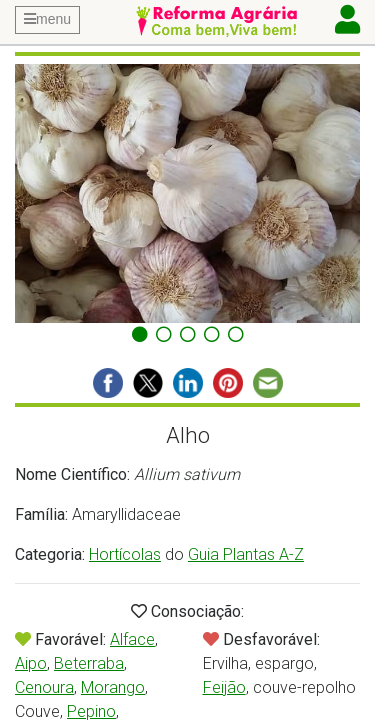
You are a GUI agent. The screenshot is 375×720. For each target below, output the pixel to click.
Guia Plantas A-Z (246, 554)
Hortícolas (125, 554)
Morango (113, 687)
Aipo (31, 663)
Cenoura (44, 687)
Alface (132, 639)
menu (47, 19)
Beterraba (89, 663)
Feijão (224, 687)
